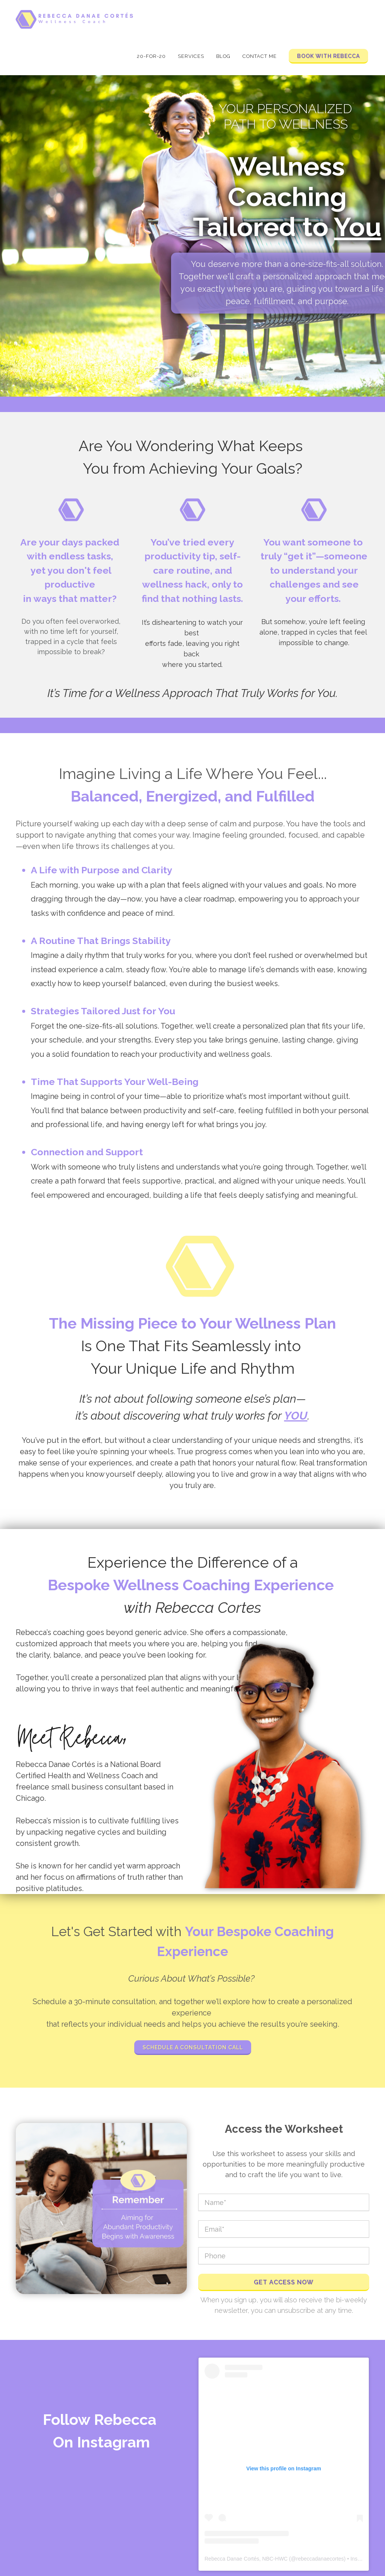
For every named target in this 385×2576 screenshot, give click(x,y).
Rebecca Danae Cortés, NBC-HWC (246, 2559)
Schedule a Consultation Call (192, 2047)
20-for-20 (151, 56)
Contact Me (260, 56)
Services (191, 56)
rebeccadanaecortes (320, 2559)
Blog (223, 56)
